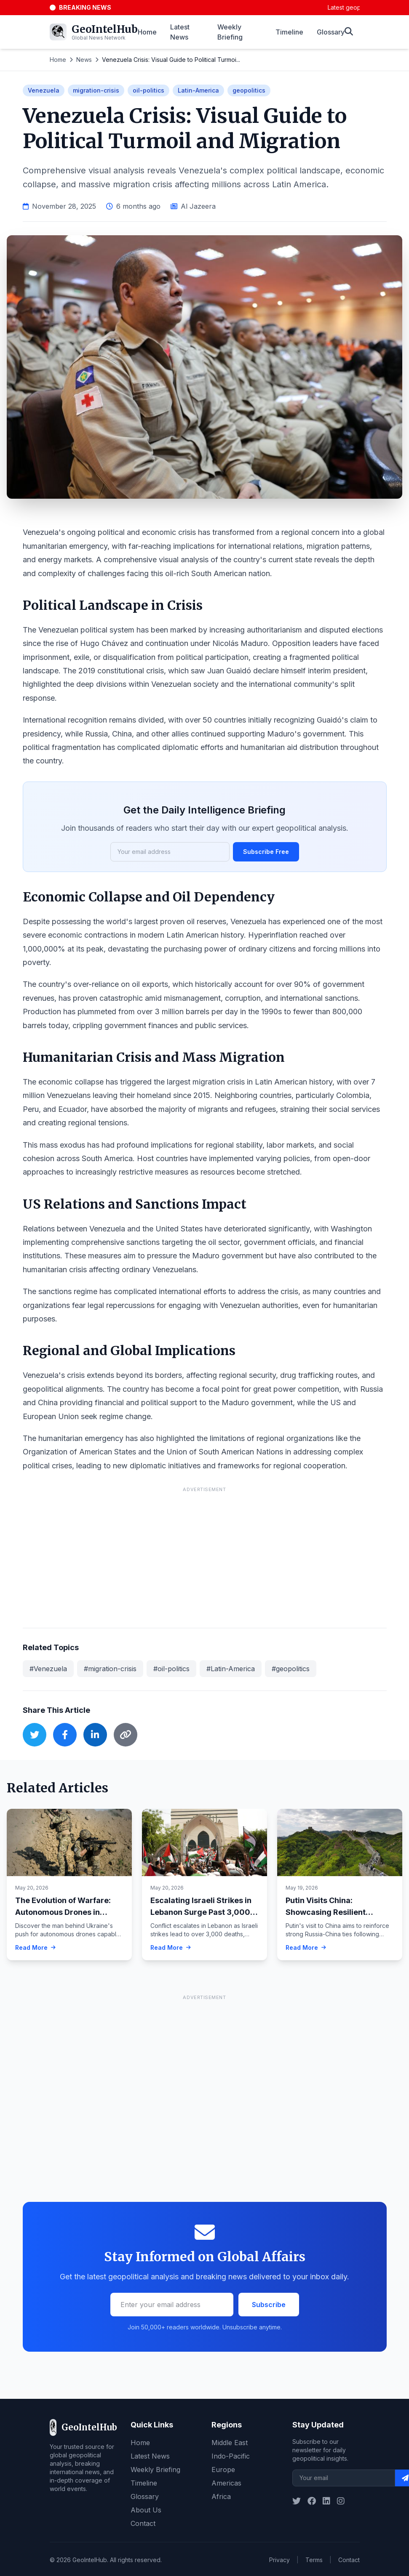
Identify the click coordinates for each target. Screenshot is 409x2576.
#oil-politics (171, 1668)
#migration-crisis (110, 1668)
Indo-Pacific (230, 2456)
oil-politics (148, 90)
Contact (143, 2523)
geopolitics (249, 90)
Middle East (229, 2442)
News (84, 59)
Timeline (289, 32)
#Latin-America (230, 1668)
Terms (314, 2559)
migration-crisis (96, 90)
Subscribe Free (266, 851)
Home (147, 32)
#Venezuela (48, 1668)
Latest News (180, 32)
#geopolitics (291, 1668)
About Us (146, 2510)
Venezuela (43, 90)
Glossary (331, 32)
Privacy (279, 2559)
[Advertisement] (205, 1555)
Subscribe (269, 2304)
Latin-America (198, 90)
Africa (221, 2496)
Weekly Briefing (230, 32)
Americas (226, 2483)
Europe (223, 2469)
